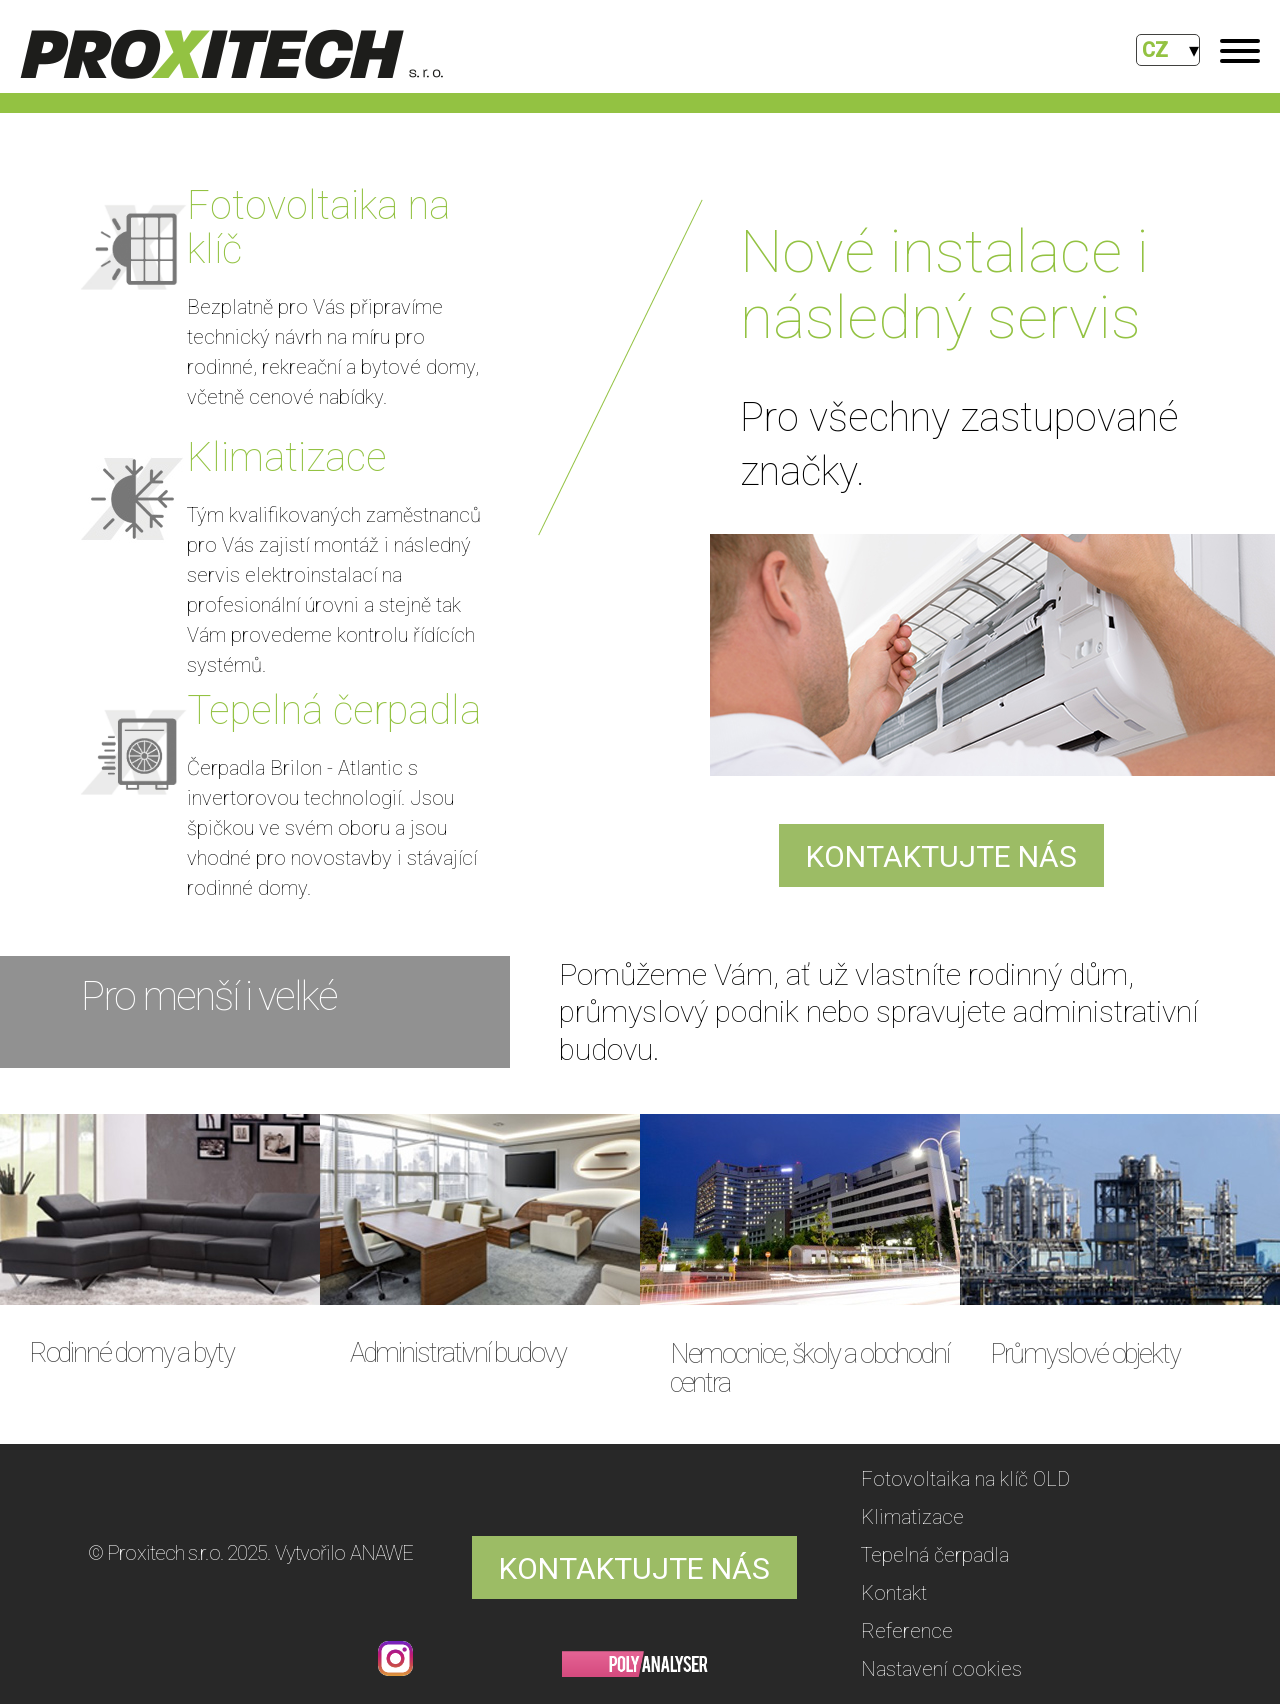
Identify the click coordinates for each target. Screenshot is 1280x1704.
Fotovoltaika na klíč (318, 227)
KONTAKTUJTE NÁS (941, 856)
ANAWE (382, 1553)
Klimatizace (287, 457)
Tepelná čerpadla (334, 710)
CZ (1155, 50)
